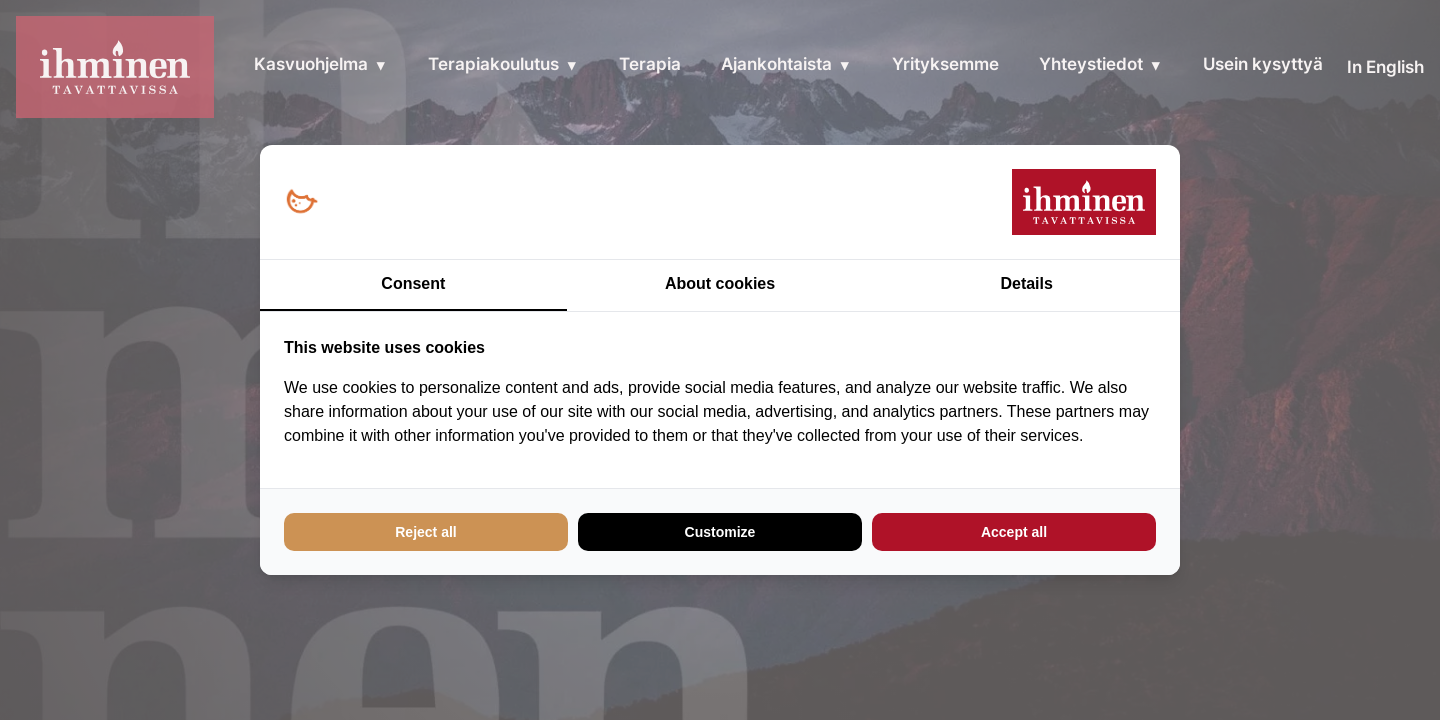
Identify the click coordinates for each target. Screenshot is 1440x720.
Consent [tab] (413, 283)
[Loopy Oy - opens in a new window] (301, 202)
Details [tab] (1026, 283)
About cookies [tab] (720, 283)
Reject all (425, 532)
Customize (720, 532)
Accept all (1014, 532)
